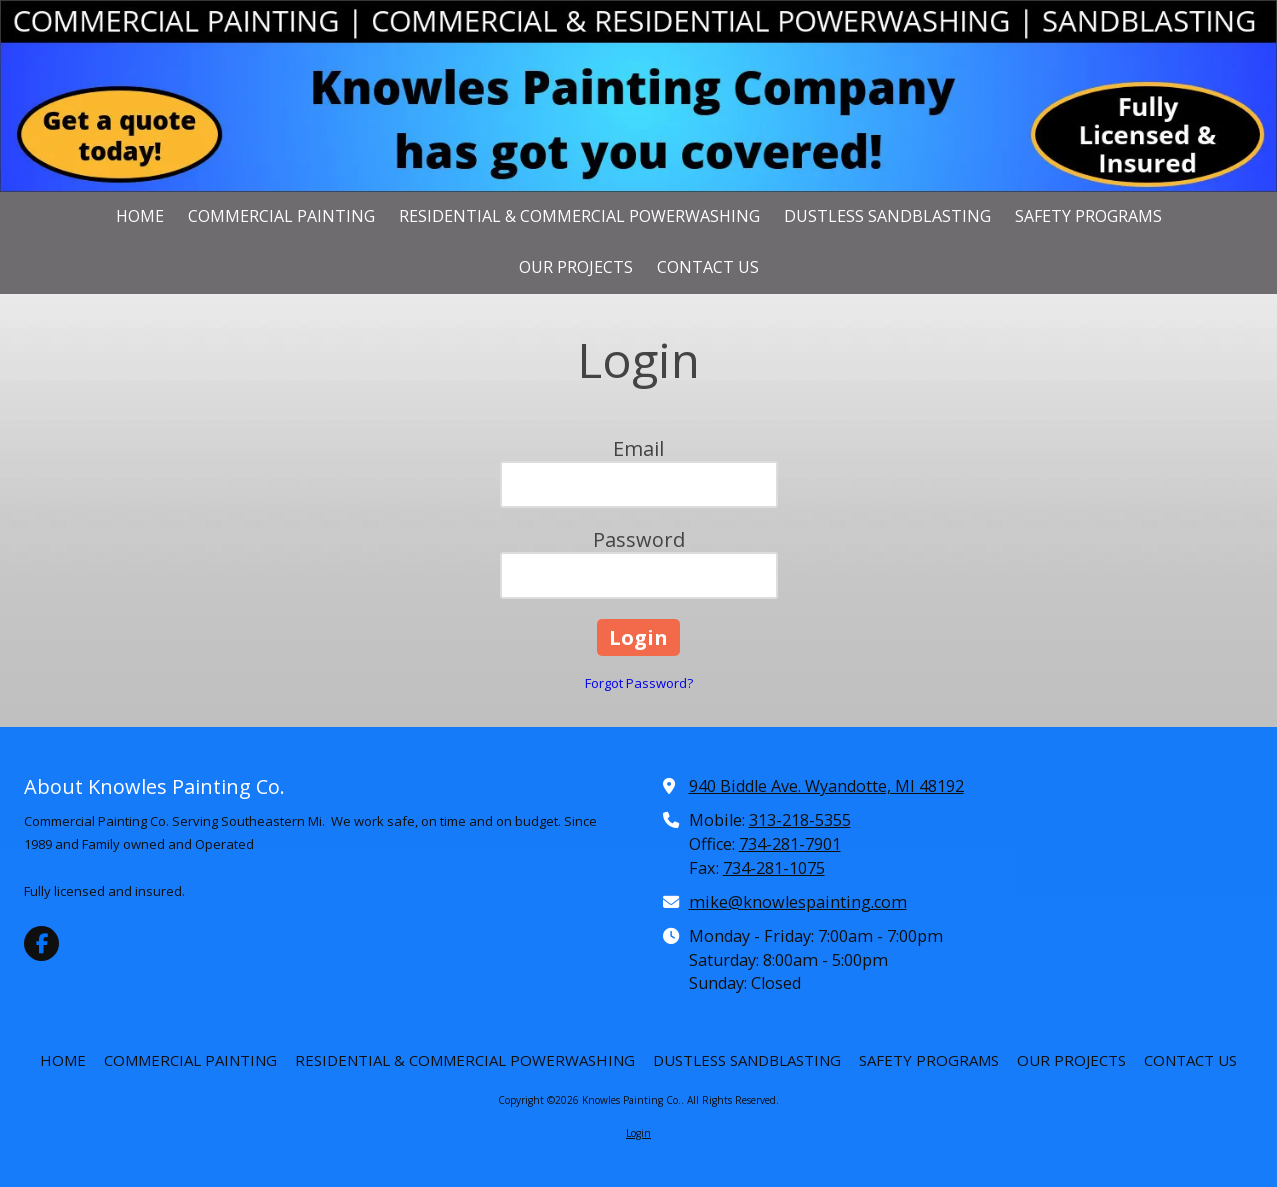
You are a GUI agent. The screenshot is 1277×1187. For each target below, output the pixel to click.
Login (638, 1133)
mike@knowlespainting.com (798, 902)
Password (639, 539)
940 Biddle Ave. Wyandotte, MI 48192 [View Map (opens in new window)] (826, 786)
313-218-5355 (800, 820)
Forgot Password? (639, 683)
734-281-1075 (774, 868)
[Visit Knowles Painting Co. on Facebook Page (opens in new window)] (41, 943)
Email (638, 448)
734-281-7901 (790, 844)
